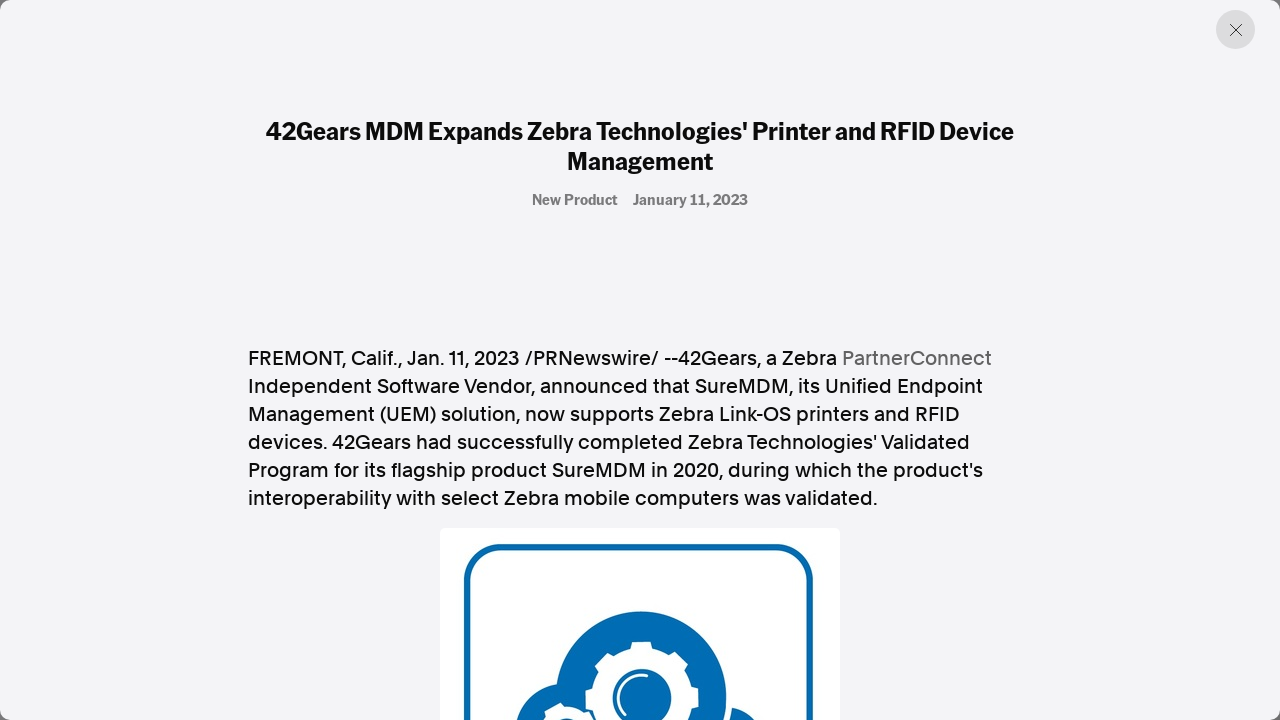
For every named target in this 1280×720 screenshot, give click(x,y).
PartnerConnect (917, 358)
